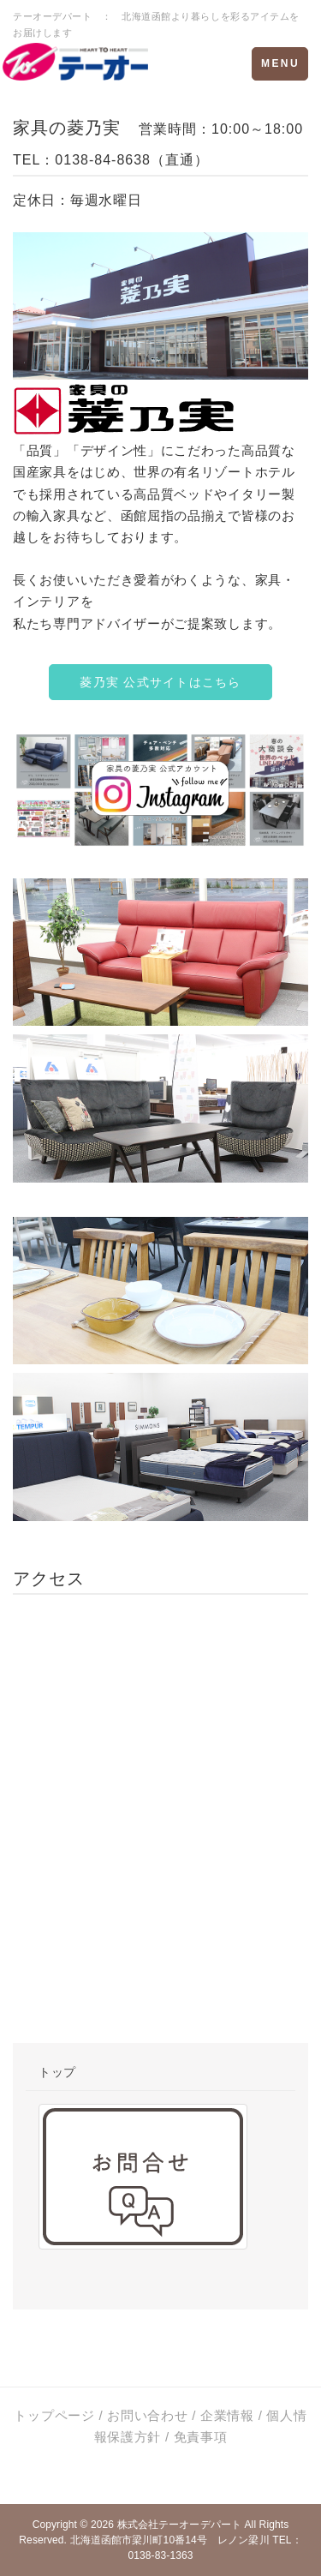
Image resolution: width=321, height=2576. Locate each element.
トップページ (54, 2415)
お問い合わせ (147, 2415)
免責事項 (201, 2436)
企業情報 (227, 2415)
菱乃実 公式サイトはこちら (160, 682)
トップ (57, 2072)
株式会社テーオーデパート (179, 2525)
